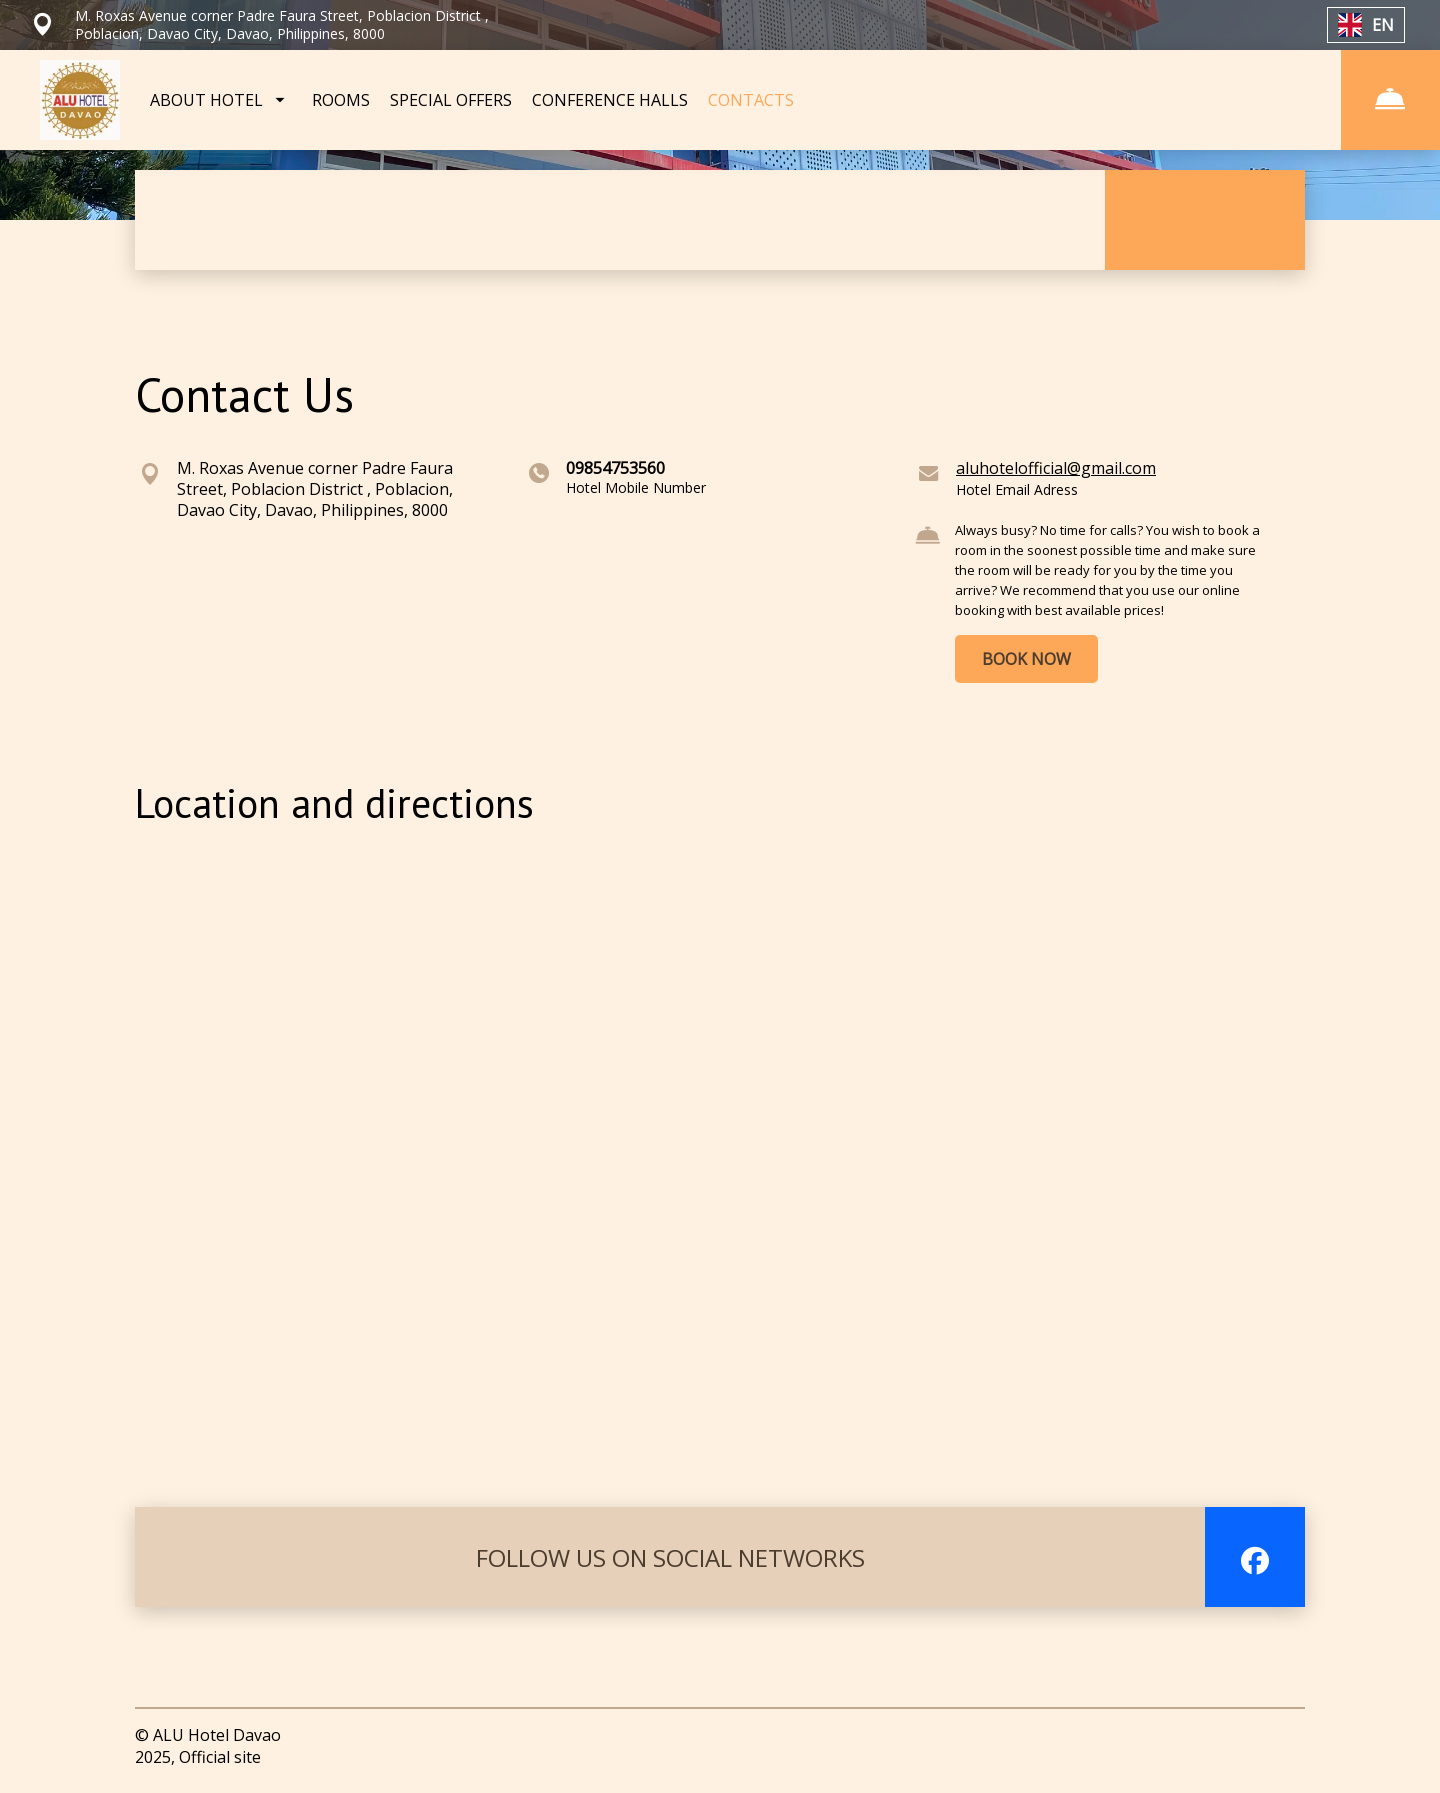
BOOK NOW (1026, 659)
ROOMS (341, 100)
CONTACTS (751, 100)
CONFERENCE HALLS (610, 100)
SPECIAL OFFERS (451, 100)
